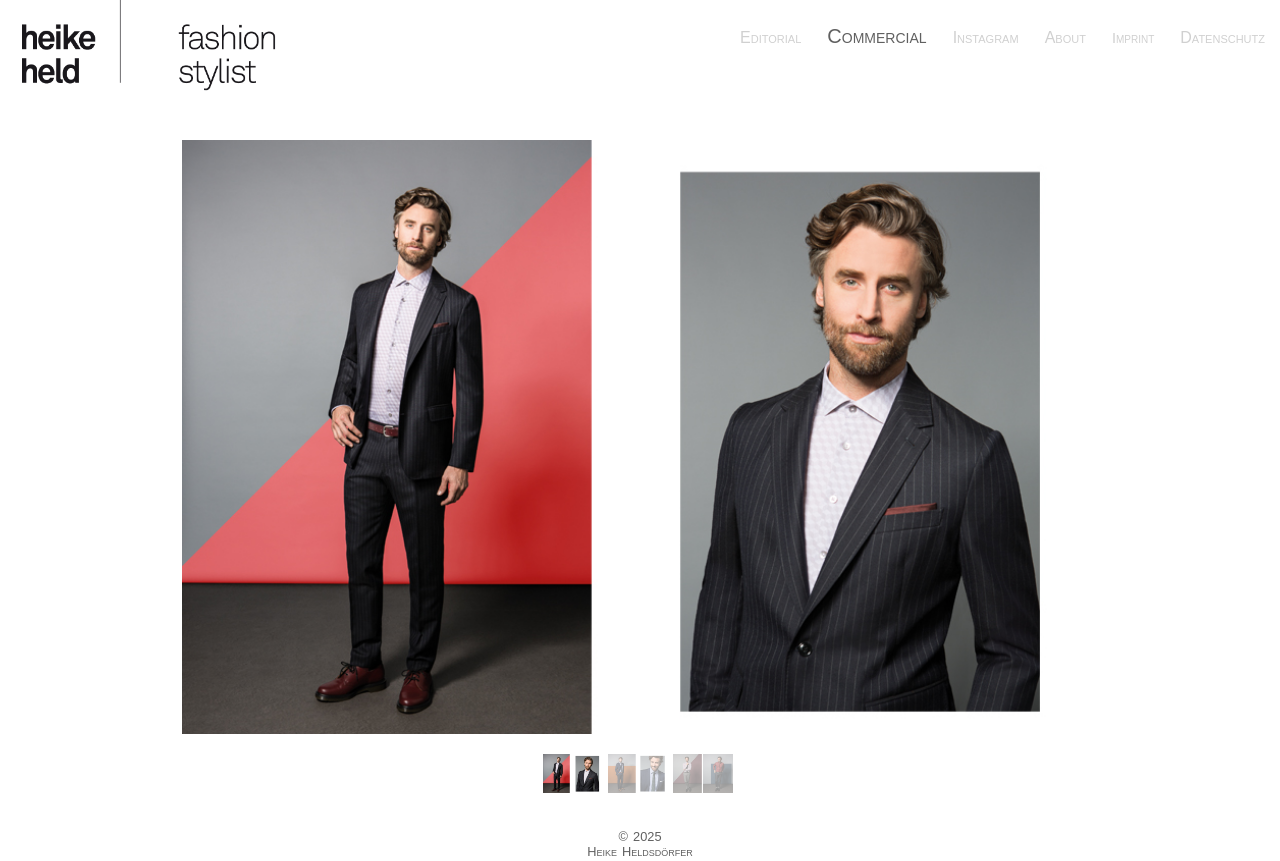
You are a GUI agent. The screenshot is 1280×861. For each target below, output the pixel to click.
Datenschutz (1222, 37)
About (1065, 37)
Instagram (986, 37)
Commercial (876, 36)
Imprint (1133, 38)
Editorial (770, 37)
